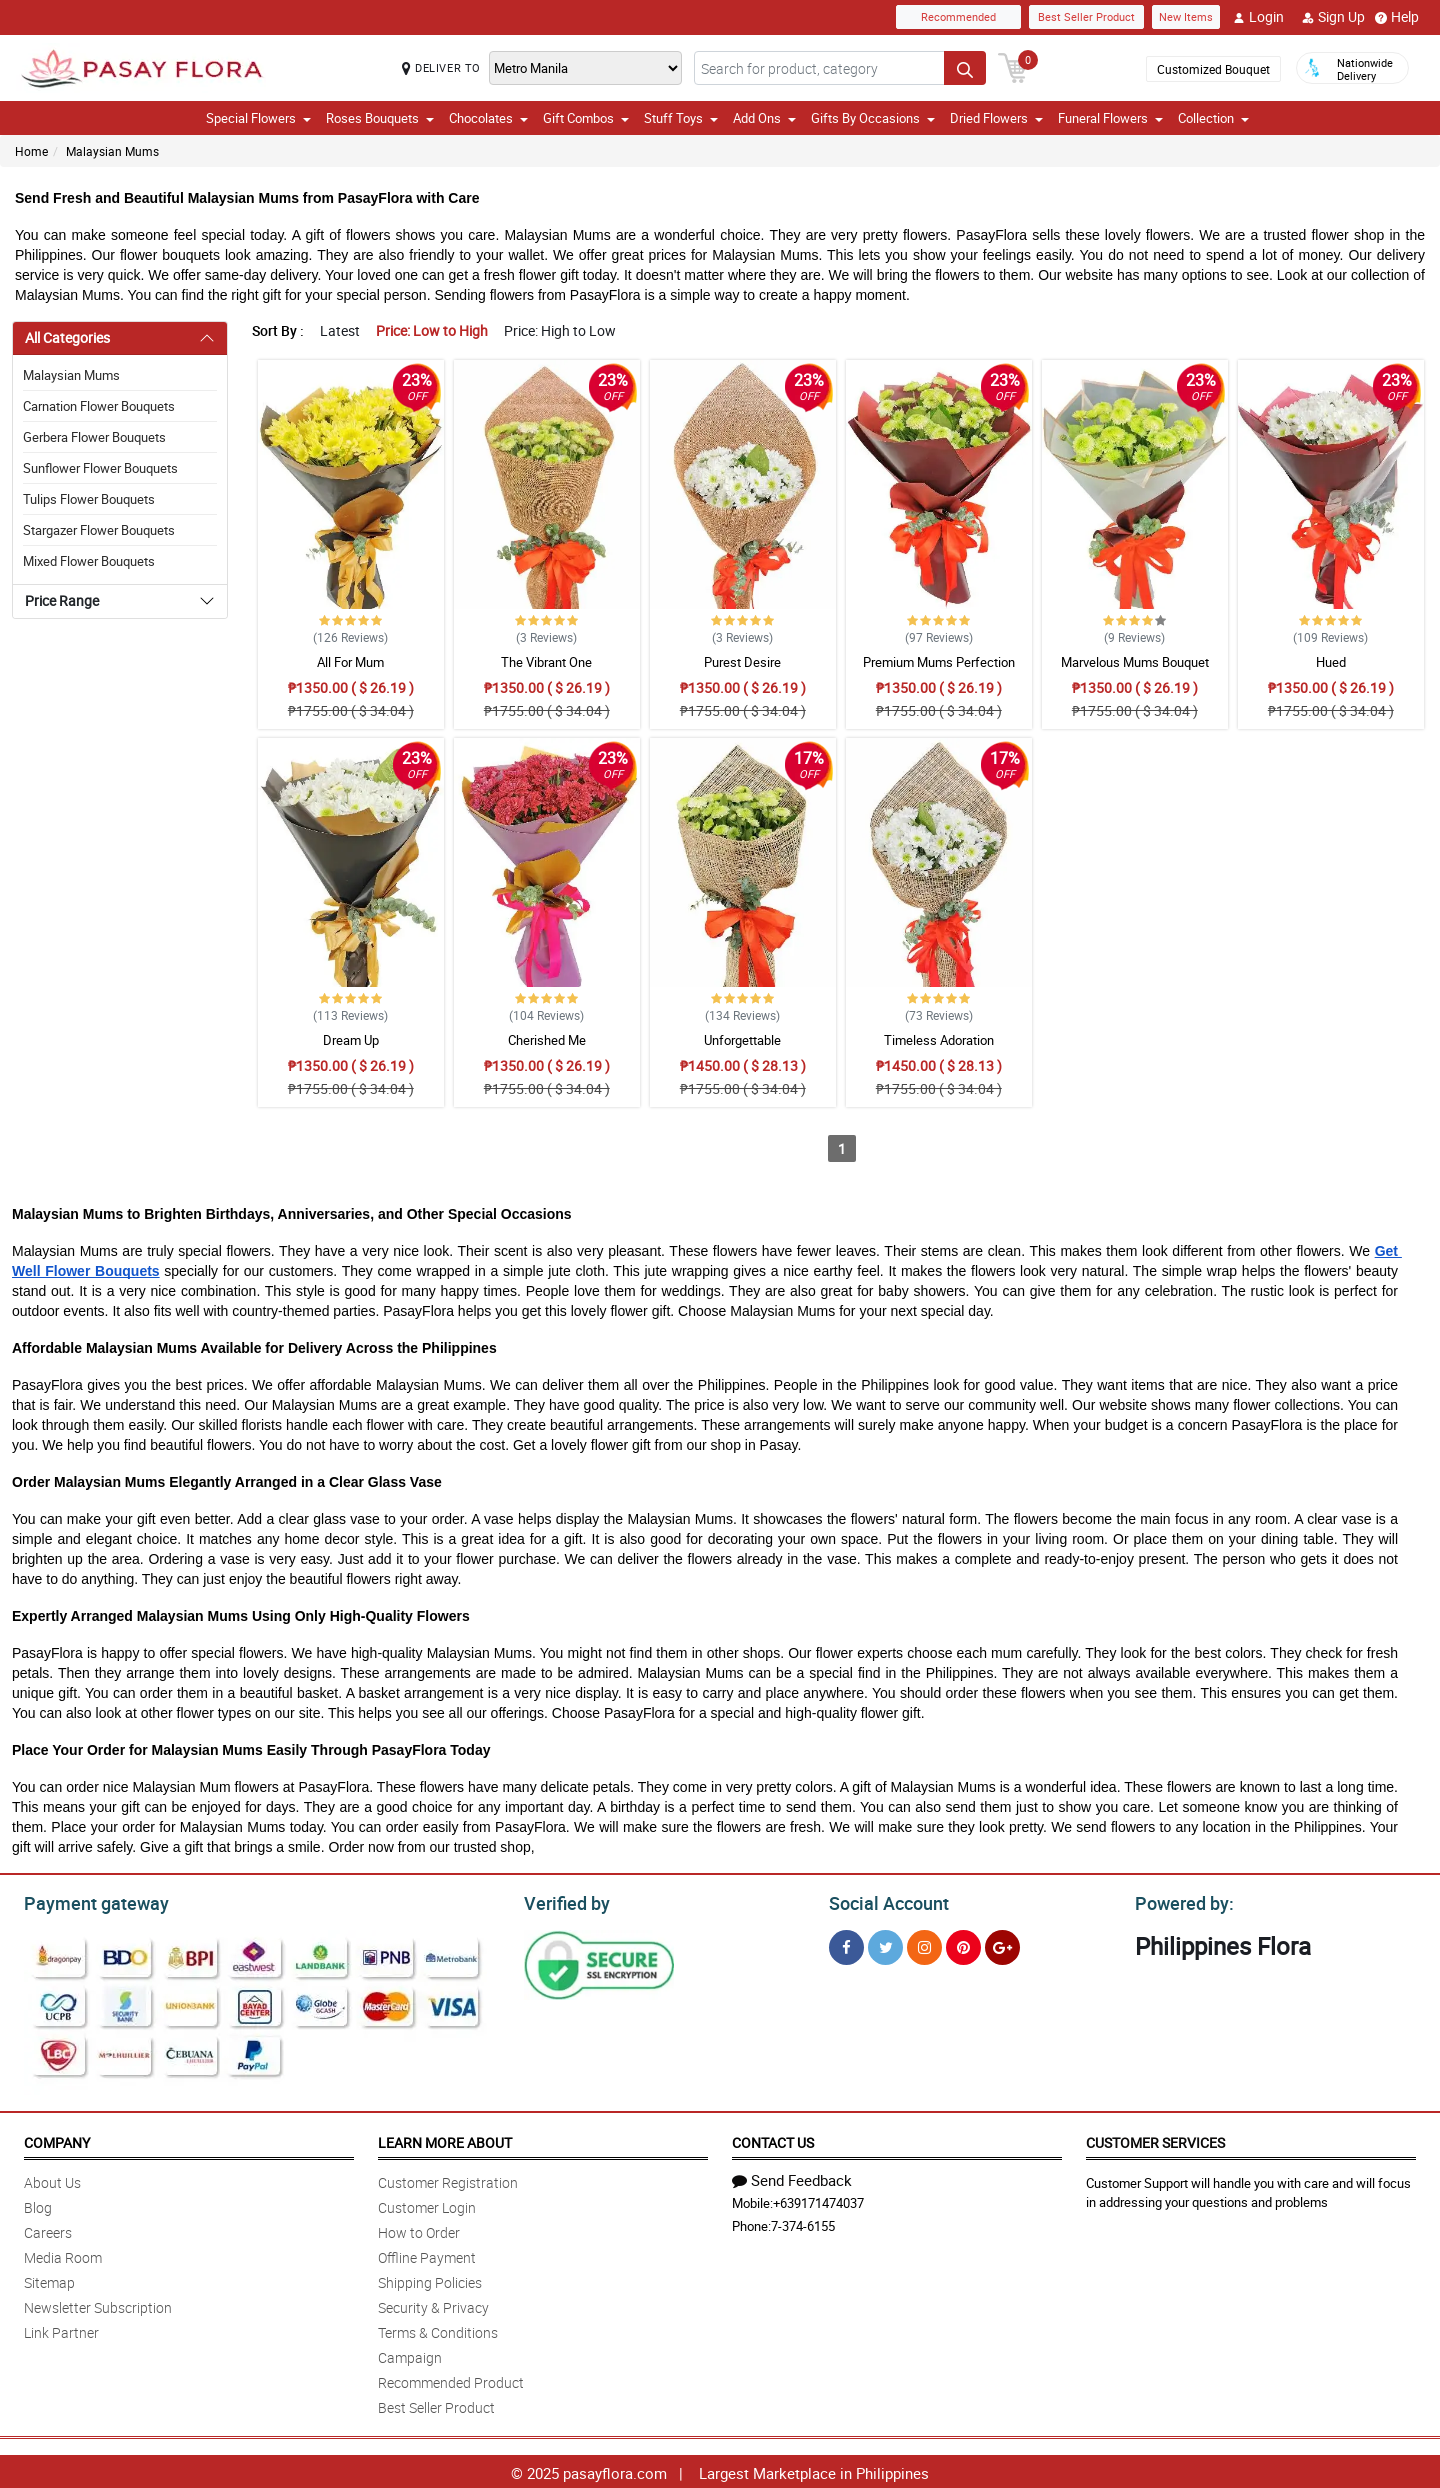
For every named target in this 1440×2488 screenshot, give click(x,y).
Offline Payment (427, 2254)
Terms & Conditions (438, 2329)
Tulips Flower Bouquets (89, 499)
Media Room (63, 2254)
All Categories (67, 337)
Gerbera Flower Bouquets (94, 437)
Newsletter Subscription (98, 2304)
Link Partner (61, 2329)
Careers (48, 2229)
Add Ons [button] (764, 118)
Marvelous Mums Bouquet (1135, 662)
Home (31, 151)
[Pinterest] (963, 1944)
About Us (52, 2179)
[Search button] (965, 68)
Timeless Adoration (939, 1040)
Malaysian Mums (112, 151)
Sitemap (49, 2279)
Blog (38, 2204)
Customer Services (1155, 2139)
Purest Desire (742, 662)
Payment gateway (87, 1901)
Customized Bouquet (1213, 69)
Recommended (958, 16)
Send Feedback (792, 2177)
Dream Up (351, 1040)
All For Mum (350, 662)
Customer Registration (448, 2179)
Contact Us (773, 2139)
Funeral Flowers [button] (1110, 118)
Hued (1331, 662)
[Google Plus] (1002, 1944)
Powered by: (1180, 1901)
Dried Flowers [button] (996, 118)
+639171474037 (818, 2200)
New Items (1186, 16)
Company (57, 2139)
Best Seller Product (1086, 16)
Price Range (62, 600)
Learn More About (445, 2139)
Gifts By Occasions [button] (873, 118)
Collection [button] (1213, 118)
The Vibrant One (546, 662)
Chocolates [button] (488, 118)
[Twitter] (885, 1944)
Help (1397, 17)
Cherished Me (547, 1040)
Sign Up (1333, 17)
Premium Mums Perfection (939, 662)
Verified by (564, 1901)
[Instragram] (924, 1944)
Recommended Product (451, 2379)
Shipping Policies (430, 2279)
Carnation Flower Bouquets (99, 406)
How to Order (419, 2229)
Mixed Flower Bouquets (89, 561)
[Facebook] (846, 1944)
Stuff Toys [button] (681, 118)
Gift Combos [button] (586, 118)
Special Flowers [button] (258, 118)
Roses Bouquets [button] (380, 118)
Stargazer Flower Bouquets (99, 530)
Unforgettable (742, 1040)
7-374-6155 (803, 2223)
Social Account (883, 1901)
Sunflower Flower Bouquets (100, 468)
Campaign (410, 2354)
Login (1258, 17)
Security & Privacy (433, 2304)
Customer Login (427, 2204)
